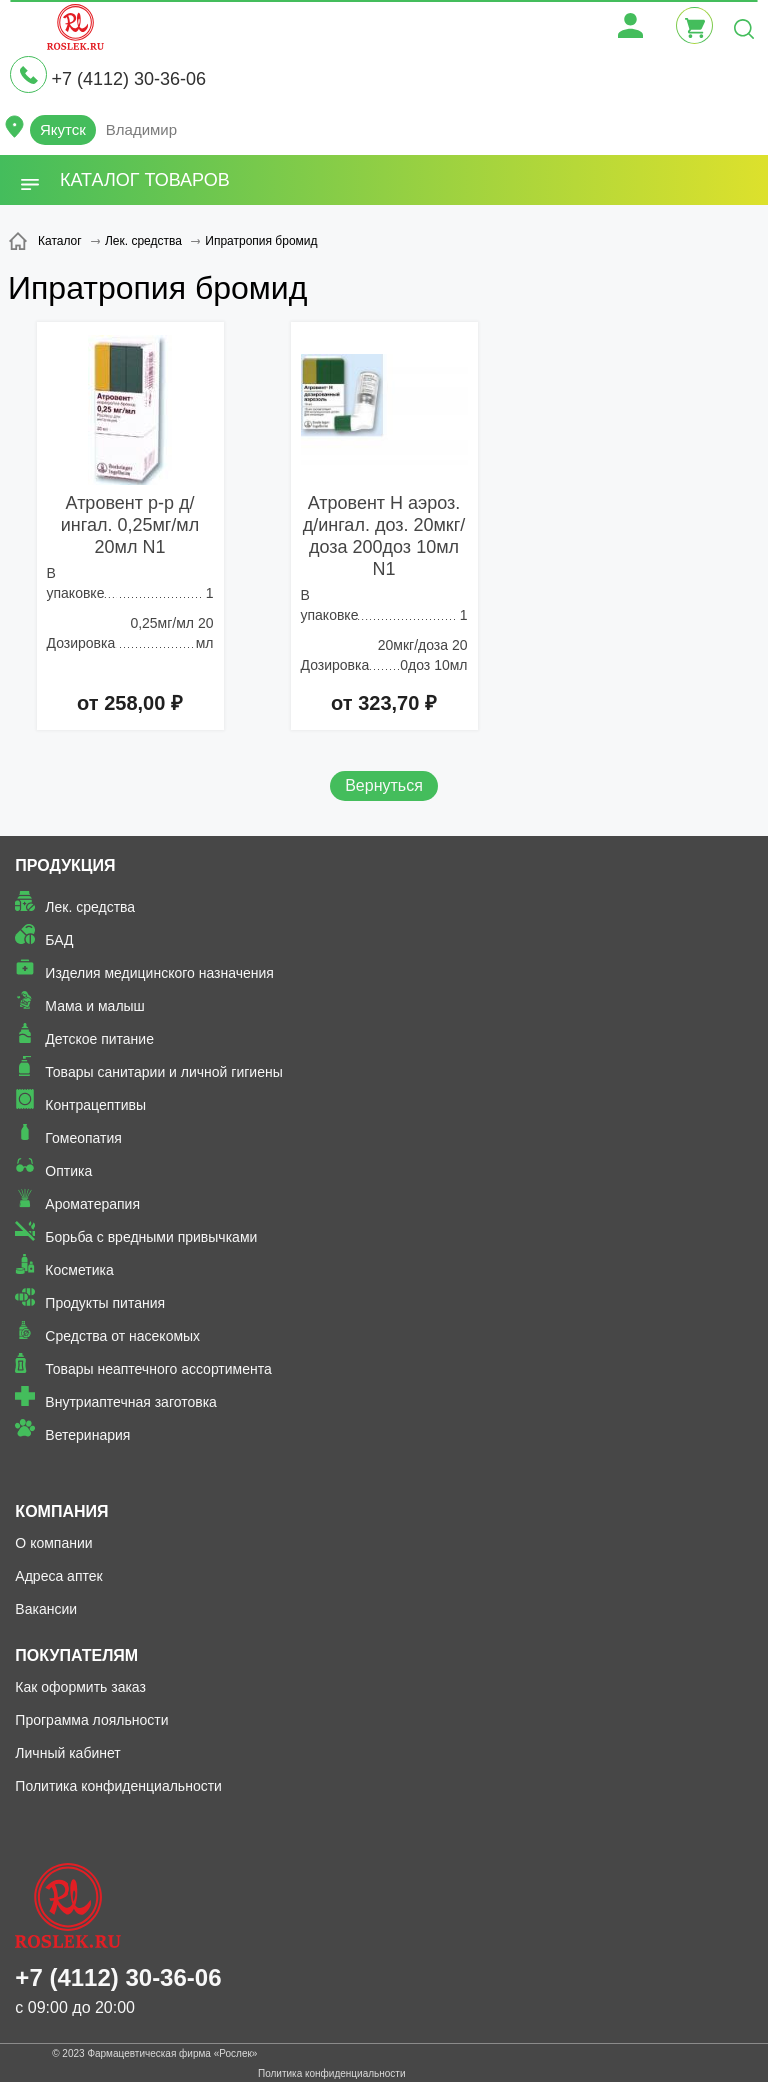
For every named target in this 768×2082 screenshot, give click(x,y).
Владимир (141, 129)
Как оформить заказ (80, 1687)
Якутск (63, 129)
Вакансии (46, 1609)
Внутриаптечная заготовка (131, 1402)
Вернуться (384, 785)
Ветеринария (87, 1435)
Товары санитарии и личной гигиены (163, 1072)
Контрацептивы (95, 1105)
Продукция (65, 865)
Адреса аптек (58, 1576)
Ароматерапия (92, 1204)
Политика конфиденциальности (118, 1786)
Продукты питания (105, 1303)
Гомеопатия (83, 1138)
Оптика (68, 1171)
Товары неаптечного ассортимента (158, 1369)
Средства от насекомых (122, 1336)
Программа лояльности (91, 1720)
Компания (61, 1511)
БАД (59, 940)
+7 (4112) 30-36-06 (128, 79)
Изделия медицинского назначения (159, 973)
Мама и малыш (95, 1006)
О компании (53, 1543)
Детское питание (99, 1039)
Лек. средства (90, 907)
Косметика (79, 1270)
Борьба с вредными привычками (151, 1237)
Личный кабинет (67, 1753)
